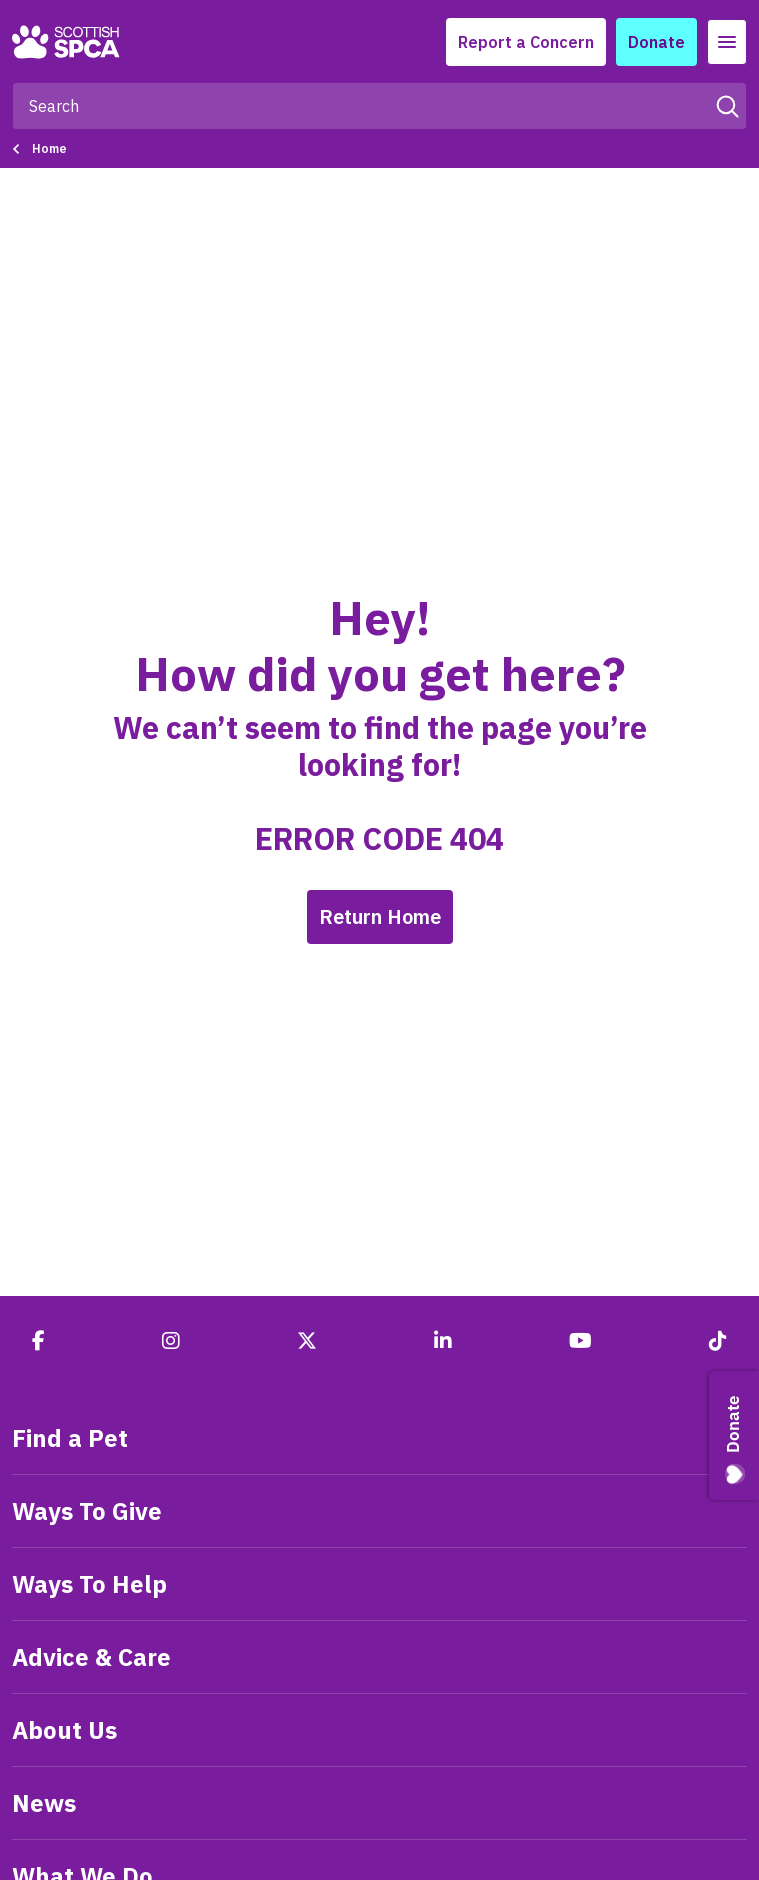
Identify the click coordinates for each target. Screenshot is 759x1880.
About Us (64, 1730)
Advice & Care (91, 1657)
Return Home (380, 916)
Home (49, 148)
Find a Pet (70, 1438)
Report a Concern (526, 42)
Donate (656, 42)
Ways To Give (87, 1511)
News (44, 1803)
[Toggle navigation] (727, 42)
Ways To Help (89, 1584)
